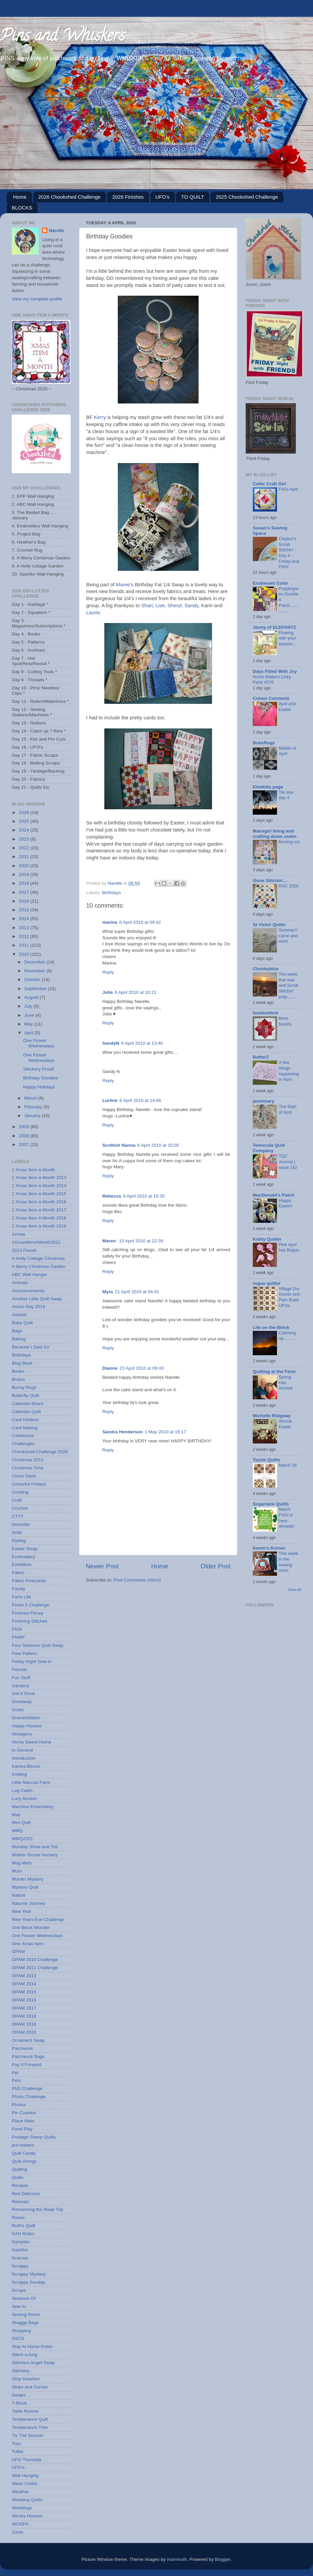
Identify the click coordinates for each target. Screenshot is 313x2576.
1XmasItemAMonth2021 (36, 1242)
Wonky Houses (27, 2515)
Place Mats (23, 2120)
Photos (19, 2104)
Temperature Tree (30, 2427)
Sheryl (175, 605)
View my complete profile (37, 298)
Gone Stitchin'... (270, 880)
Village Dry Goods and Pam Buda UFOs (289, 1297)
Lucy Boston (24, 1798)
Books (18, 1371)
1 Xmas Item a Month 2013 (39, 1177)
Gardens (20, 1685)
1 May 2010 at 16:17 (165, 1431)
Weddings (22, 2507)
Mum (17, 1870)
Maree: (109, 1240)
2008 (24, 1135)
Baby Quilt (22, 1322)
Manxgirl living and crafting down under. (275, 833)
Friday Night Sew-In (32, 1661)
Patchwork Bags (28, 2056)
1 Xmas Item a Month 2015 (39, 1193)
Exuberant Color (270, 583)
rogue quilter (267, 1283)
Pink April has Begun (289, 1247)
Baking (19, 1338)
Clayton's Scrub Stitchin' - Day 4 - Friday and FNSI (289, 552)
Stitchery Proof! (38, 1069)
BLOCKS (22, 207)
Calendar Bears (27, 1403)
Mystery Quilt (25, 1887)
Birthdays (111, 892)
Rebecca (111, 1196)
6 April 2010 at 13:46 (142, 1043)
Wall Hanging (25, 2475)
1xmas (18, 1234)
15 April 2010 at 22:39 (141, 1240)
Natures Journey (28, 1903)
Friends (19, 1669)
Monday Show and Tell (35, 1846)
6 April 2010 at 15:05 (158, 1145)
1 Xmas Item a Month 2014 (39, 1185)
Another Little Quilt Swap (37, 1298)
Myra (107, 1291)
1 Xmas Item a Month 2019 (39, 1226)
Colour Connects (271, 698)
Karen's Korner (269, 1548)
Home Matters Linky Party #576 (272, 679)
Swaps (19, 2395)
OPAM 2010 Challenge (35, 1959)
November (35, 970)
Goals (18, 1709)
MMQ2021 (22, 1838)
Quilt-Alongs (24, 2161)
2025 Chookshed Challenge (247, 197)
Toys (16, 2443)
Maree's (124, 584)
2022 (24, 847)
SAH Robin (23, 2233)
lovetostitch (265, 1012)
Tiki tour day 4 (286, 795)
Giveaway (22, 1701)
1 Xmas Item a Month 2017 (39, 1209)
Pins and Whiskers (62, 37)
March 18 (288, 1465)
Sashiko (20, 2249)
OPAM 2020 (24, 2032)
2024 (24, 830)
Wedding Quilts (27, 2499)
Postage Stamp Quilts (34, 2137)
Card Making (25, 1427)
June (29, 1015)
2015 (24, 909)
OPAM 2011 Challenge (35, 1967)
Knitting (19, 1774)
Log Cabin (22, 1790)
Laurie (93, 612)
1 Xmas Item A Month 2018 (39, 1217)
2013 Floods (24, 1250)
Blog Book (22, 1363)
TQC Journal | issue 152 (288, 1161)
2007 (24, 1144)
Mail (16, 1814)
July (29, 1006)
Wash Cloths (24, 2483)
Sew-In (19, 2306)
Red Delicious (26, 2193)
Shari (147, 605)
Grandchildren (26, 1717)
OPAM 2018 (24, 2016)
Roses (18, 2217)
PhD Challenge (27, 2088)
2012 (24, 936)
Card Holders (25, 1419)
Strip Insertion (26, 2378)
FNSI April (288, 489)
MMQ (17, 1830)
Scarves (20, 2257)
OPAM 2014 (24, 1983)
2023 (24, 839)
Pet (15, 2072)
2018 (24, 883)
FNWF (18, 1637)
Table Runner (25, 2411)
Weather (20, 2491)
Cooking (20, 1492)
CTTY (18, 1516)
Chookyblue (266, 968)
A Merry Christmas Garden (39, 1266)
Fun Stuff (21, 1677)
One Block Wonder (31, 1927)
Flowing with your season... (287, 638)
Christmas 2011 (28, 1459)
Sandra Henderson (122, 1431)
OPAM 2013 (24, 1975)
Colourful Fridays (29, 1484)
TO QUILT (192, 197)
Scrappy (20, 2266)
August (32, 997)
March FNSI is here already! (286, 1518)
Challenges (23, 1443)
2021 (24, 856)
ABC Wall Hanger (29, 1274)
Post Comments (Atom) (137, 1580)
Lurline (109, 1100)
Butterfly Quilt (25, 1395)
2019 (24, 874)
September (36, 988)
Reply (108, 972)
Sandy (191, 605)
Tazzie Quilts (266, 1459)
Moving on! (289, 841)
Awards (19, 1314)
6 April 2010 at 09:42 (140, 922)
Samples (21, 2241)
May (29, 1023)
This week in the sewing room (288, 1562)
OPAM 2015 (24, 1991)
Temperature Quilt (30, 2419)
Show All (294, 1590)
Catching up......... (287, 1335)
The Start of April (288, 1109)
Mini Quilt (21, 1822)
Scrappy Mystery (29, 2274)
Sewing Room (26, 2314)
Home (20, 197)
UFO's (162, 197)
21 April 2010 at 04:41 (137, 1291)
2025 (24, 821)
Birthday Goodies (40, 1077)
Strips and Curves (30, 2386)
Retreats (20, 2201)
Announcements (28, 1290)
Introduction (24, 1758)
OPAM (18, 1951)
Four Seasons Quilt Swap (37, 1645)
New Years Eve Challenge (38, 1919)
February (34, 1106)
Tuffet (17, 2451)
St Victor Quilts (269, 924)
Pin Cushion (24, 2112)
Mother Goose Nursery (35, 1854)
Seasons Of (24, 2298)
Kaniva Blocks (26, 1766)
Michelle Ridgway (272, 1415)
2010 (24, 954)
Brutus (18, 1379)
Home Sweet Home (31, 1741)
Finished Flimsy (27, 1613)
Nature (19, 1895)
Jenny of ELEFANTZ (274, 627)
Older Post (216, 1566)
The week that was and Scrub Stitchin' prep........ (288, 985)
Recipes (20, 2185)
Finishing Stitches (29, 1621)
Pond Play (22, 2128)
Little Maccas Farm (31, 1782)
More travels (285, 1021)
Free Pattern (24, 1653)
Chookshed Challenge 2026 (40, 1451)
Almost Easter (285, 1424)
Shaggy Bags (25, 2322)
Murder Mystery (27, 1879)
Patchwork (22, 2048)
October (33, 979)
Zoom (18, 2532)
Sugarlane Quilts (271, 1503)
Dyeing (19, 1540)
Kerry (100, 417)
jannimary (263, 1101)
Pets (16, 2080)
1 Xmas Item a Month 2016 (39, 1201)
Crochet (20, 1508)
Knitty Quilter (267, 1239)
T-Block (19, 2403)
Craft (17, 1500)
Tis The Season (27, 2435)
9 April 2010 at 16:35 (144, 1196)
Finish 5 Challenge (30, 1604)
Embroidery (23, 1556)
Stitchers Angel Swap (33, 2362)
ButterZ (261, 1056)
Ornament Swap (28, 2040)
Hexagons (22, 1733)
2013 (24, 927)
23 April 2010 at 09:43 (141, 1368)
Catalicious (23, 1435)
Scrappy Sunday (28, 2282)
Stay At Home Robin (32, 2346)
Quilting (19, 2169)
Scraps (19, 2290)
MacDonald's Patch (273, 1195)
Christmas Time (27, 1467)
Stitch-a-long (24, 2354)
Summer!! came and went (288, 935)
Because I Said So (30, 1346)
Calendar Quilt (26, 1411)
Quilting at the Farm (274, 1371)
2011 (24, 945)
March (31, 1098)
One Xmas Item (27, 1943)
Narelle (56, 230)
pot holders (23, 2145)
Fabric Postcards (29, 1580)
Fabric (18, 1572)
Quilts (18, 2177)
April (29, 1032)
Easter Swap (25, 1548)
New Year (21, 1911)
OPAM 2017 (24, 2008)
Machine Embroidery (33, 1806)
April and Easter (287, 706)
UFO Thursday (26, 2459)
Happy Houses (27, 1725)
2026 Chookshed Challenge (69, 197)
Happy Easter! (285, 1203)
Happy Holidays (39, 1086)
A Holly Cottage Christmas (38, 1258)
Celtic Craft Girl (269, 483)
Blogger (222, 2559)
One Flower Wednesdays (39, 1043)
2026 (24, 812)
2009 (24, 1126)
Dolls (17, 1532)
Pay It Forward (26, 2064)
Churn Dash (24, 1475)
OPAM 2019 (24, 2024)
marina (109, 922)
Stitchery (21, 2370)
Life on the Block (271, 1327)
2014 (24, 918)
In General (22, 1750)
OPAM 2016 (24, 1999)
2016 (24, 901)
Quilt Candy (24, 2153)
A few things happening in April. (289, 1071)
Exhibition (22, 1564)
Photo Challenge (28, 2096)
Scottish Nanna (118, 1145)
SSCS (18, 2338)
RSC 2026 (289, 885)
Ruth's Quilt (23, 2225)
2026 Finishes (127, 197)
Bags (17, 1330)
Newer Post (102, 1566)
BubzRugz (264, 742)
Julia (107, 992)
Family (18, 1588)
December (35, 962)
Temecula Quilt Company (269, 1148)
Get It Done (23, 1693)
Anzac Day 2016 (28, 1306)
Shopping (21, 2330)
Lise (160, 605)
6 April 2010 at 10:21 (135, 992)
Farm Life (21, 1596)
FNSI (17, 1629)
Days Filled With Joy (275, 671)
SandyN (110, 1043)
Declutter (21, 1524)
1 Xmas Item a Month (33, 1169)
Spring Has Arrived (285, 1382)
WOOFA (20, 2523)
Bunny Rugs (24, 1387)
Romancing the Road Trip (37, 2209)
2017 (24, 892)
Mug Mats (22, 1862)
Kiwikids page (268, 786)
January (33, 1115)
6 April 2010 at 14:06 (140, 1100)
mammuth (177, 2559)
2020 (24, 865)
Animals (20, 1282)
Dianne (109, 1368)
